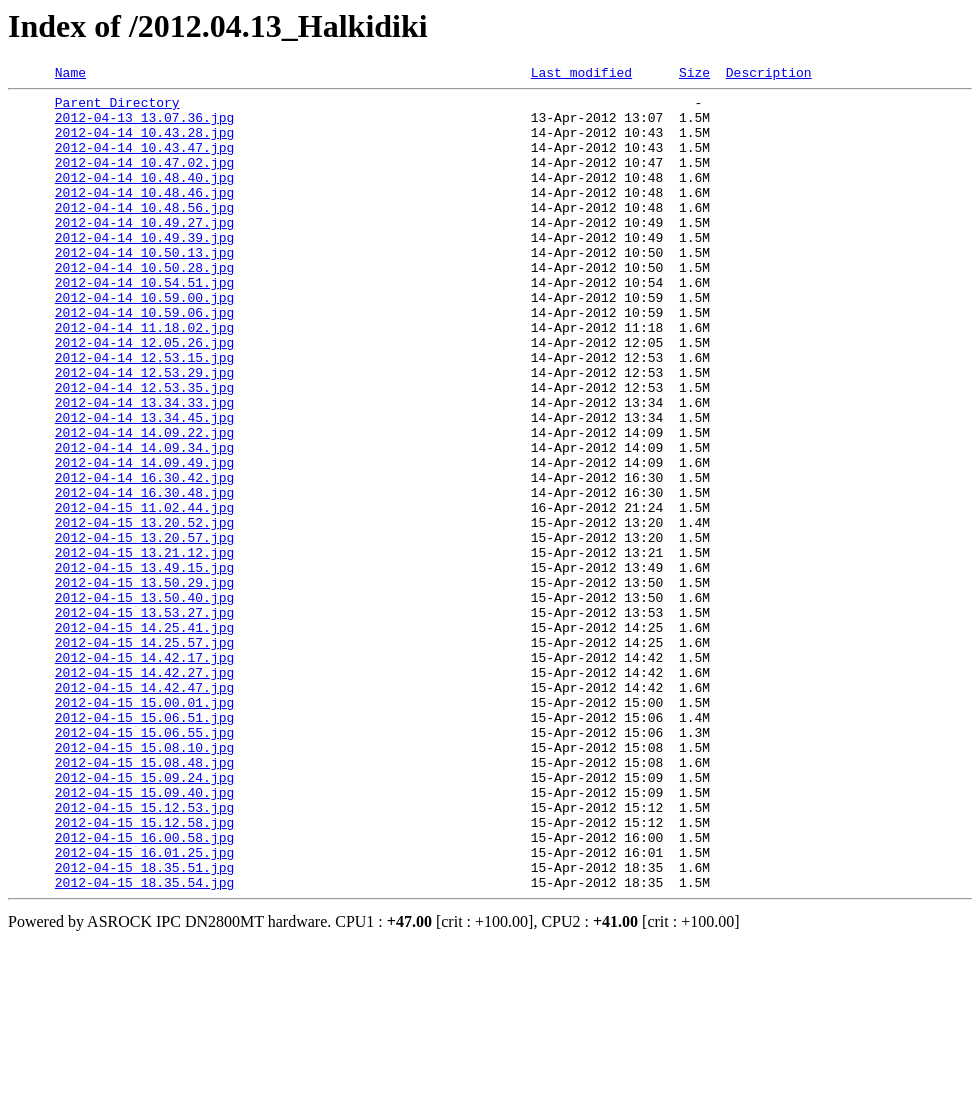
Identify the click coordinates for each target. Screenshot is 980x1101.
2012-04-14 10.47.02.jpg (144, 180)
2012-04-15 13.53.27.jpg (144, 720)
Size (694, 75)
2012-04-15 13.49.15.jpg (144, 666)
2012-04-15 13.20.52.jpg (144, 612)
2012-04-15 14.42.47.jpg (144, 810)
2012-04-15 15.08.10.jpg (144, 882)
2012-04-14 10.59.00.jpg (144, 342)
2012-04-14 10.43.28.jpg (144, 144)
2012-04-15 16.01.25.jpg (144, 1008)
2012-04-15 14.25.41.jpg (144, 738)
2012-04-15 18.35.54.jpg (144, 1044)
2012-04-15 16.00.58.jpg (144, 990)
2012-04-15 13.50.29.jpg (144, 684)
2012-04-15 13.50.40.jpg (144, 702)
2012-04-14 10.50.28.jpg (144, 306)
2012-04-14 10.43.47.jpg (144, 162)
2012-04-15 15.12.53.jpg (144, 954)
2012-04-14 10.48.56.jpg (144, 234)
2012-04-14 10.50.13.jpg (144, 288)
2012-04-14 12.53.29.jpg (144, 432)
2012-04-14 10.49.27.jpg (144, 252)
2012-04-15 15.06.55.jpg (144, 864)
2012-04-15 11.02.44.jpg (144, 594)
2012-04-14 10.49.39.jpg (144, 270)
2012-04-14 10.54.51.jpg (144, 324)
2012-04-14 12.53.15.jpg (144, 414)
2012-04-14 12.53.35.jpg (144, 450)
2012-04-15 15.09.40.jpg (144, 936)
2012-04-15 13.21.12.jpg (144, 648)
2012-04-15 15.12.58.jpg (144, 972)
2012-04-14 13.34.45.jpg (144, 486)
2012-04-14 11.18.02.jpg (144, 378)
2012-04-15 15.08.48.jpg (144, 900)
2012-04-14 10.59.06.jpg (144, 360)
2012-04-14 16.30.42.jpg (144, 558)
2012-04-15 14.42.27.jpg (144, 792)
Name (70, 75)
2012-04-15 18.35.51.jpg (144, 1026)
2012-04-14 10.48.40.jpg (144, 198)
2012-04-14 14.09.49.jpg (144, 540)
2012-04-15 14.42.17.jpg (144, 774)
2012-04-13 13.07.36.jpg (144, 126)
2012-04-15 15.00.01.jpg (144, 828)
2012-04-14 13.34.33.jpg (144, 468)
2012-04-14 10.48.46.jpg (144, 216)
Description (769, 75)
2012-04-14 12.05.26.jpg (144, 396)
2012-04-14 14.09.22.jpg (144, 504)
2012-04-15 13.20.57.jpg (144, 630)
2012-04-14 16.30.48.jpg (144, 576)
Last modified (581, 75)
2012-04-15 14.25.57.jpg (144, 756)
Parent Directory (117, 108)
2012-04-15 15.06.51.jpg (144, 846)
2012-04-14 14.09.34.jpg (144, 522)
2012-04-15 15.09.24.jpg (144, 918)
